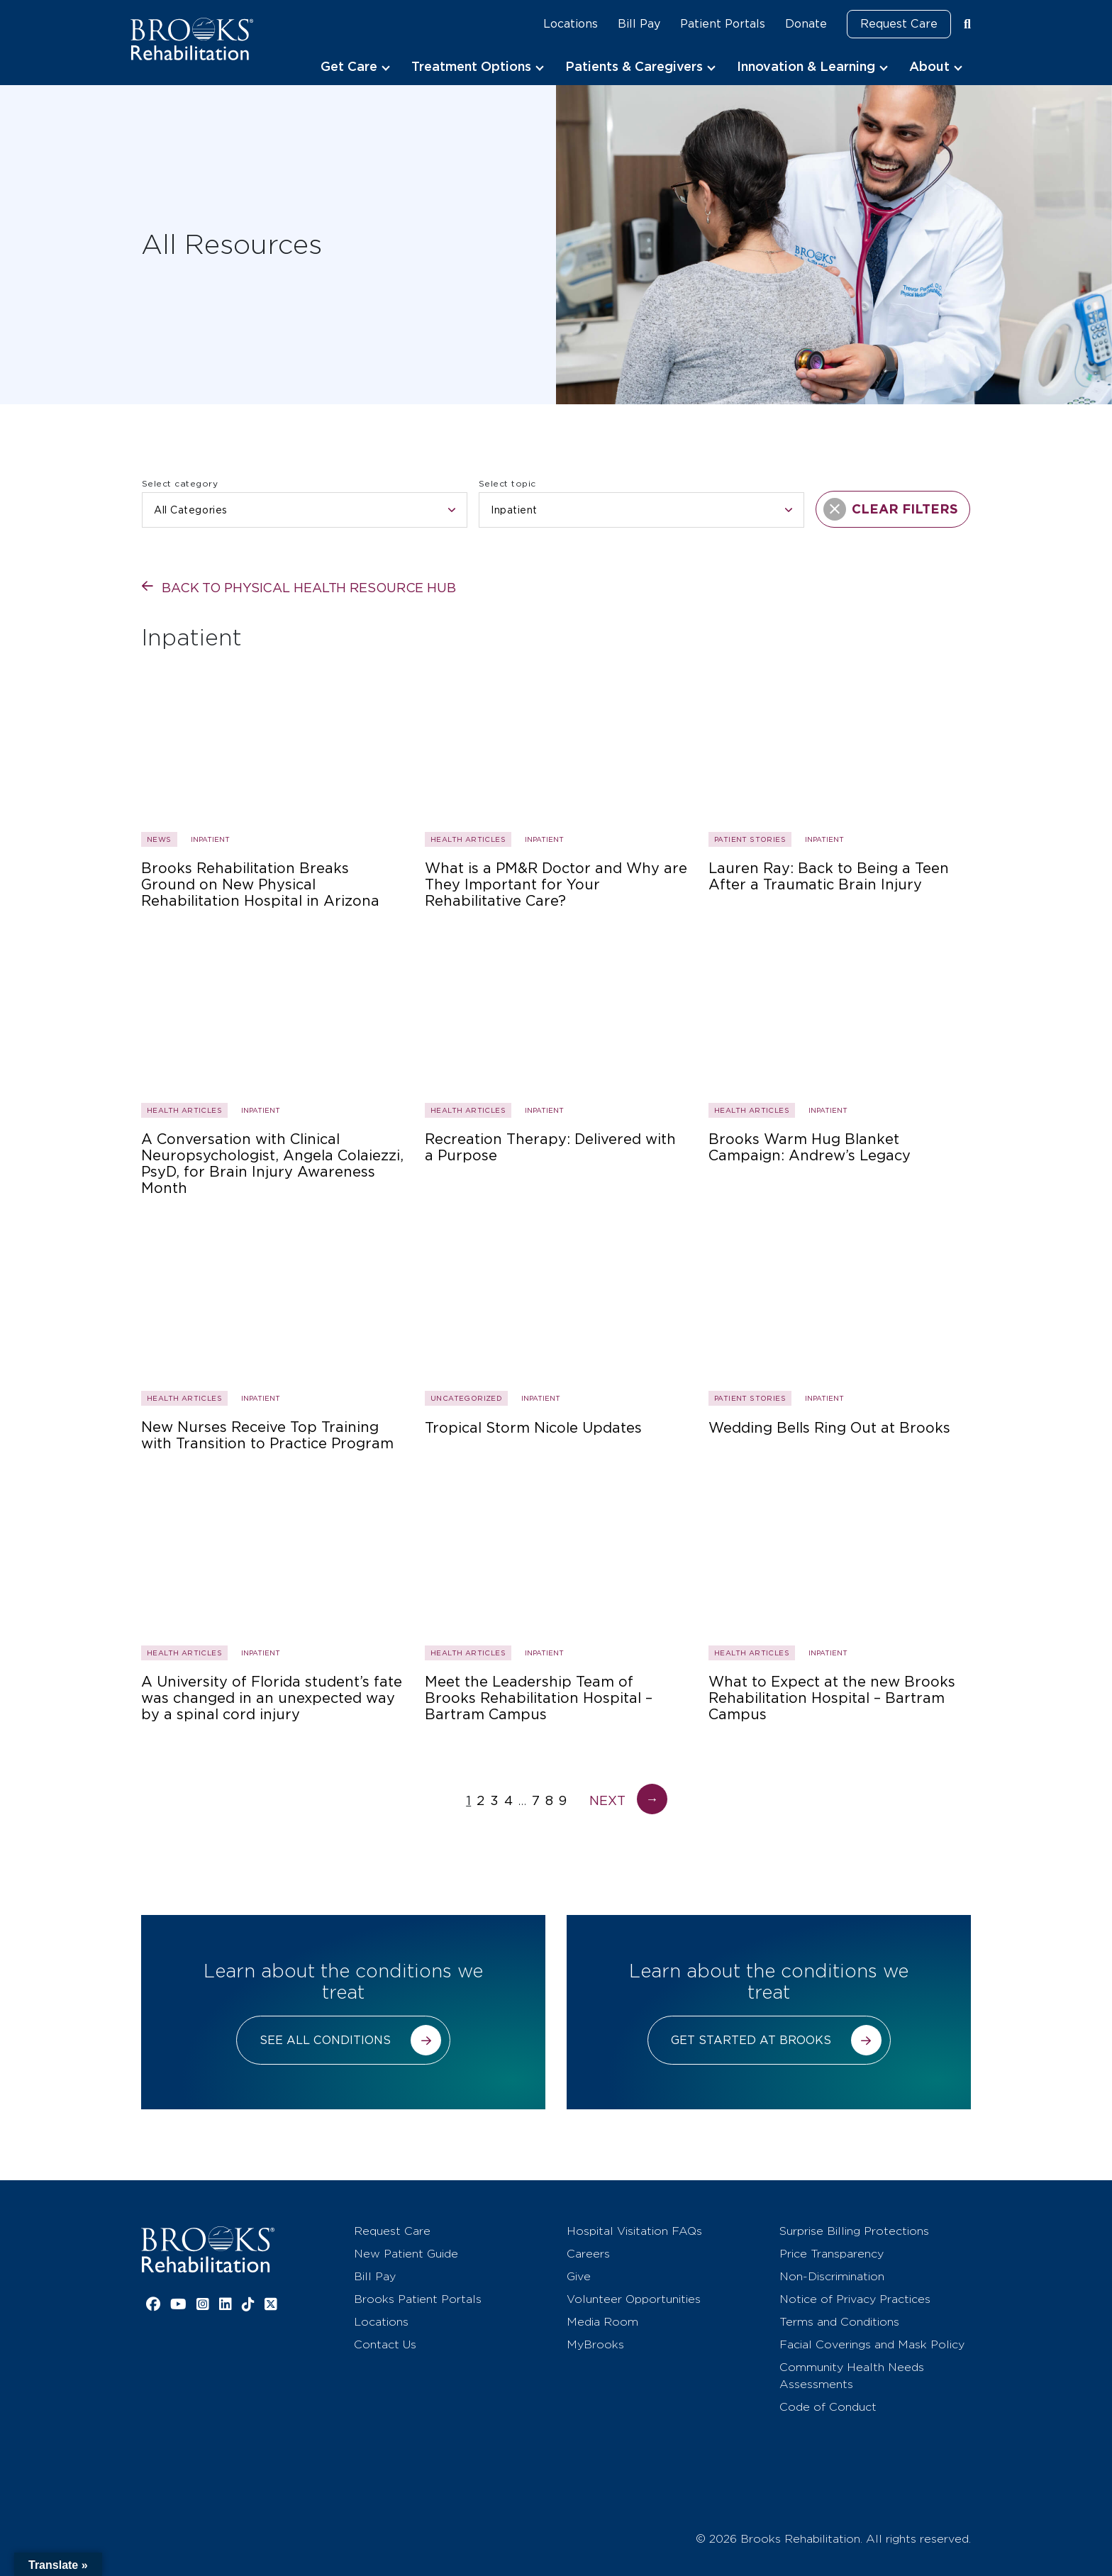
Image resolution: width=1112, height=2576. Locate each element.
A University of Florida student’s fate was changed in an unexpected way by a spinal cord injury (271, 1698)
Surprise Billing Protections (854, 2231)
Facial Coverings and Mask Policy (871, 2344)
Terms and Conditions (839, 2322)
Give (579, 2276)
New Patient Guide (406, 2254)
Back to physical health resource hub (309, 587)
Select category (180, 483)
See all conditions (325, 2040)
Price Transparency (831, 2254)
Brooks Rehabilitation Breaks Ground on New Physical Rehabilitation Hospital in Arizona (260, 884)
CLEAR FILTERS (890, 509)
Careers (588, 2254)
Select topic (507, 483)
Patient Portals (722, 23)
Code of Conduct (828, 2407)
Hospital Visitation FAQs (634, 2231)
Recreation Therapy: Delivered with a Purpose (550, 1147)
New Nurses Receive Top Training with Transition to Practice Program (267, 1435)
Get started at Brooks (751, 2040)
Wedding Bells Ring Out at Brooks (829, 1428)
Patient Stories (750, 839)
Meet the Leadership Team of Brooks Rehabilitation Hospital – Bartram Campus (538, 1698)
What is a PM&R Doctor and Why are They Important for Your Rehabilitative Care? (556, 884)
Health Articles (468, 839)
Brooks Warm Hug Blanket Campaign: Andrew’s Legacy (809, 1147)
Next (628, 1800)
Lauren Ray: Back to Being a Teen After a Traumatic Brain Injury (828, 876)
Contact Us (385, 2344)
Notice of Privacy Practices (854, 2299)
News (159, 839)
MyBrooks (595, 2344)
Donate (806, 23)
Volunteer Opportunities (634, 2299)
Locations (570, 23)
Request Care (899, 23)
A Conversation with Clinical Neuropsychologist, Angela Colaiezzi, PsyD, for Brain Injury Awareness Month (272, 1164)
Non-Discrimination (831, 2276)
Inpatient (210, 839)
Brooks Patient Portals (418, 2299)
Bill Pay (639, 23)
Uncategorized (466, 1398)
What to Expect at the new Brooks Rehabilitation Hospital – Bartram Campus (831, 1698)
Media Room (602, 2322)
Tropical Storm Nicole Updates (533, 1428)
